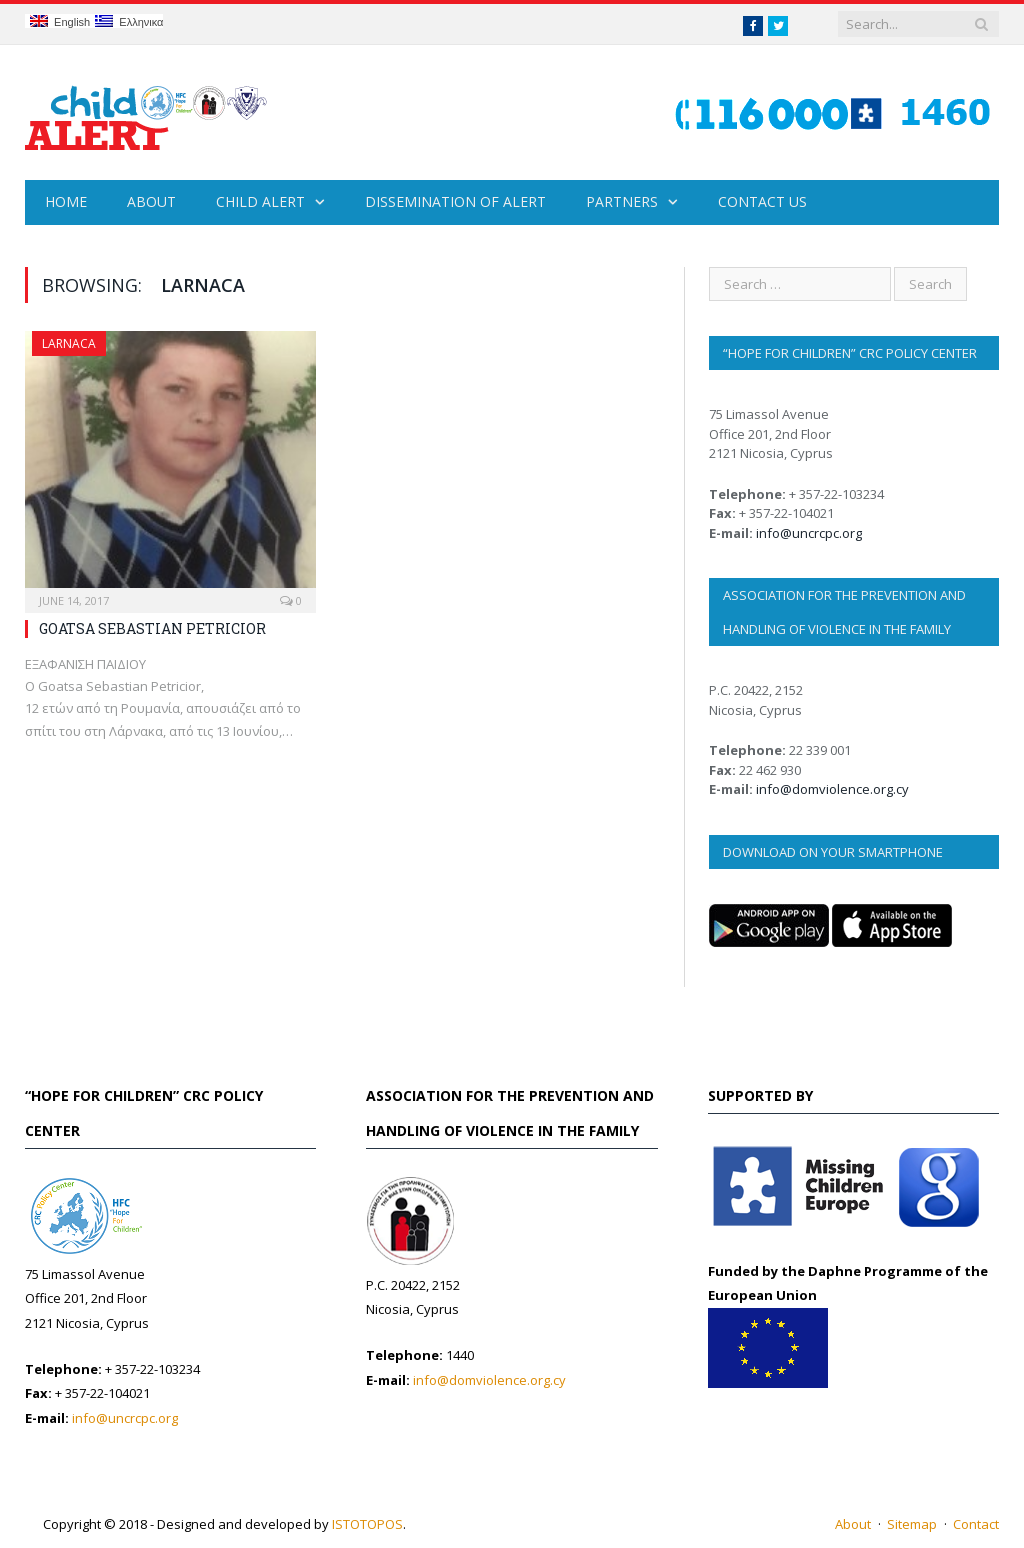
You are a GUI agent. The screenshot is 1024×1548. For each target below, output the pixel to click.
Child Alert (260, 201)
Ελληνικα (129, 21)
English (60, 21)
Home (66, 201)
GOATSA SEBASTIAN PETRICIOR (152, 628)
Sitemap (912, 1524)
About (151, 201)
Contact (976, 1524)
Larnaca (69, 343)
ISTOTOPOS (367, 1524)
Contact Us (762, 201)
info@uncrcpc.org (809, 533)
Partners (622, 201)
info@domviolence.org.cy (832, 789)
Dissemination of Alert (455, 201)
